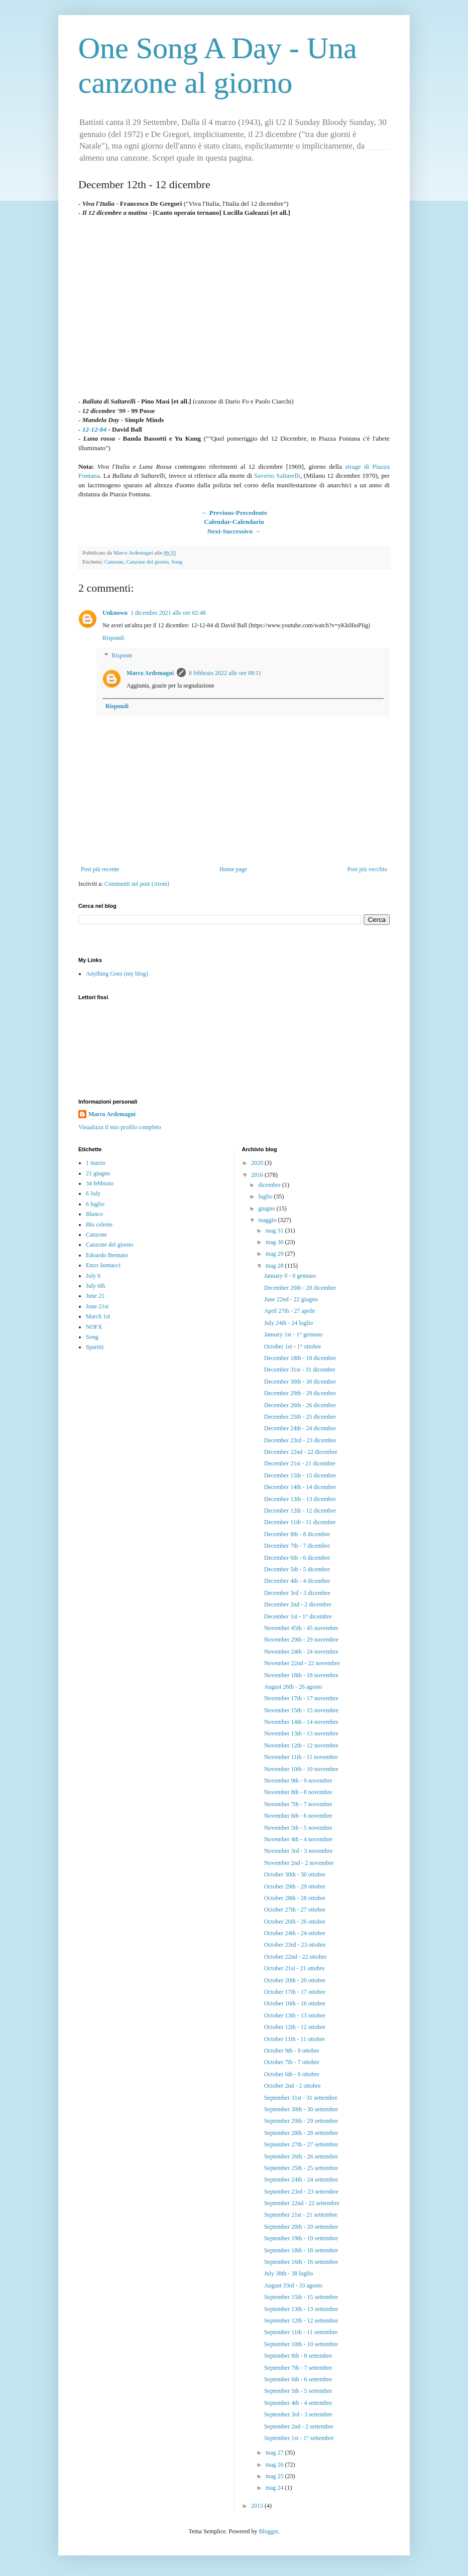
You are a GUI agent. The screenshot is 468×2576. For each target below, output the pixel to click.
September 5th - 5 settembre (298, 2390)
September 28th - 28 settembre (301, 2132)
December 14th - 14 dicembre (300, 1486)
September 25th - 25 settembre (301, 2168)
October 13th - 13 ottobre (294, 2015)
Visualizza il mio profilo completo (119, 1127)
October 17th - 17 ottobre (294, 1991)
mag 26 (275, 2464)
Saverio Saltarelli (277, 475)
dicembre (270, 1184)
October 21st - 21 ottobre (294, 1968)
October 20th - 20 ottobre (294, 1980)
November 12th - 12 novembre (301, 1745)
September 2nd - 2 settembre (298, 2426)
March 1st (98, 1316)
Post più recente (100, 869)
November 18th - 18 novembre (301, 1675)
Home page (233, 869)
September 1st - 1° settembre (299, 2438)
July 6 (93, 1275)
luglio (266, 1196)
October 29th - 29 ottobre (294, 1886)
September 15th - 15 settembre (301, 2296)
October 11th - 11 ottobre (294, 2039)
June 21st (97, 1306)
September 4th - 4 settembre (298, 2402)
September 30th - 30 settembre (301, 2109)
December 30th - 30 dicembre (300, 1381)
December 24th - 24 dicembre (300, 1428)
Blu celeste (99, 1224)
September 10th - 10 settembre (301, 2344)
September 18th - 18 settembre (301, 2250)
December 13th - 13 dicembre (300, 1499)
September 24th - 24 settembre (301, 2179)
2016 (258, 1174)
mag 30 (275, 1242)
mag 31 (275, 1230)
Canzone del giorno (147, 562)
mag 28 (275, 1265)
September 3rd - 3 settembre (298, 2414)
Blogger (268, 2531)
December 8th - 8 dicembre (297, 1534)
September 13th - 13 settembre (301, 2309)
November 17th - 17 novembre (301, 1698)
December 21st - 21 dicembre (299, 1463)
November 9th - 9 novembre (298, 1780)
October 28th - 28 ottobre (294, 1898)
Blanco (94, 1213)
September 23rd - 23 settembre (301, 2191)
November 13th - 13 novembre (301, 1733)
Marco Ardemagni (150, 672)
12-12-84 (94, 429)
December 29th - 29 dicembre (300, 1393)
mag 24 (275, 2487)
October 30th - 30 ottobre (294, 1874)
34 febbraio (99, 1183)
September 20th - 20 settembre (301, 2226)
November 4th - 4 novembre (298, 1839)
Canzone (114, 562)
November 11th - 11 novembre (301, 1756)
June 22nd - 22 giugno (291, 1299)
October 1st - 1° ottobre (292, 1346)
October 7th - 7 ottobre (291, 2062)
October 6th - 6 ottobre (291, 2074)
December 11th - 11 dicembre (299, 1522)
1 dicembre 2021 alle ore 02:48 (168, 612)
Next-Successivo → (234, 531)
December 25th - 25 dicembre (300, 1416)
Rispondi (113, 637)
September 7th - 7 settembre (298, 2367)
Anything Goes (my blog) (117, 973)
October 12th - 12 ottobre (294, 2026)
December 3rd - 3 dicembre (297, 1592)
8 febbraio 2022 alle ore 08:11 (225, 672)
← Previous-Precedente (234, 512)
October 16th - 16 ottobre (294, 2003)
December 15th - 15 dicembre (300, 1475)
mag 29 (275, 1253)
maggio (268, 1220)
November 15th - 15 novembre (301, 1710)
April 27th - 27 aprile (289, 1310)
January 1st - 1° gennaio (293, 1334)
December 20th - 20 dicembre (300, 1287)
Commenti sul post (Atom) (136, 883)
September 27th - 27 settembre (301, 2144)
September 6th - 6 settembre (298, 2379)
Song (176, 562)
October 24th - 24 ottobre (294, 1933)
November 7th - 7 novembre (298, 1804)
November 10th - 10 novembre (301, 1769)
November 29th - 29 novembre (301, 1639)
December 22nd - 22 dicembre (300, 1451)
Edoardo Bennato (107, 1255)
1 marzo (95, 1162)
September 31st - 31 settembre (300, 2097)
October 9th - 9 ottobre (291, 2050)
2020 (258, 1162)
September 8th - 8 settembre (298, 2355)
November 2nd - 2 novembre (299, 1862)
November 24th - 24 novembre (301, 1651)
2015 (258, 2505)
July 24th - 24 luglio (288, 1322)
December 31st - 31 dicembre (299, 1369)
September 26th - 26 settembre (301, 2156)
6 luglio (95, 1203)
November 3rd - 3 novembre (298, 1850)
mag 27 (275, 2452)
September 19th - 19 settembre (301, 2238)
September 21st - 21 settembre (300, 2214)
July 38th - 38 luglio (288, 2273)
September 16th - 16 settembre (301, 2261)
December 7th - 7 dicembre (297, 1545)
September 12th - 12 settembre (301, 2320)
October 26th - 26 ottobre (294, 1921)
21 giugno (98, 1173)
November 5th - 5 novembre (298, 1827)
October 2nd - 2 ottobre (292, 2085)
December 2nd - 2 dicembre (297, 1604)
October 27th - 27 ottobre (294, 1909)
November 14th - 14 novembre (301, 1721)
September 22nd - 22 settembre (301, 2203)
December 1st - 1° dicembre (298, 1616)
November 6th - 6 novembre (298, 1815)
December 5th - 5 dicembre (297, 1569)
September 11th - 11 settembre (300, 2332)
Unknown (115, 612)
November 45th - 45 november (301, 1628)
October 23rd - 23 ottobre (295, 1944)
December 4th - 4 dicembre (297, 1580)
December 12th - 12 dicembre (300, 1510)
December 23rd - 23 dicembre (300, 1440)
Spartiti (94, 1346)
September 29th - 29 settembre (301, 2120)
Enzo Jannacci (103, 1265)
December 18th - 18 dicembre (300, 1358)
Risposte (121, 655)
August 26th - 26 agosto (293, 1686)
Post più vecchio (367, 869)
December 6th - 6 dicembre (297, 1557)
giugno (267, 1208)
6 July (93, 1193)
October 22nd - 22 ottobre (295, 1956)
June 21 (95, 1295)
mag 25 (275, 2476)
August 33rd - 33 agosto (293, 2285)
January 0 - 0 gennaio (290, 1275)
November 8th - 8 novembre (298, 1792)
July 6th (95, 1285)
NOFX (94, 1326)
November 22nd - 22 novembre (302, 1663)
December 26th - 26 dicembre (300, 1405)
